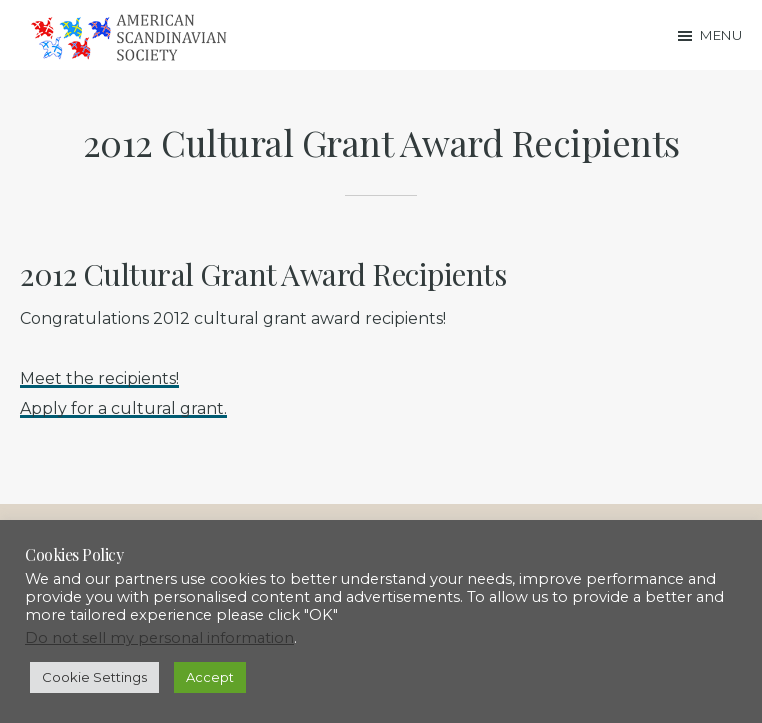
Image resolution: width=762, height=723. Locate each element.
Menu (721, 35)
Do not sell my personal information (159, 638)
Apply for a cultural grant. (123, 408)
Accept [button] (210, 677)
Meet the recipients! (99, 378)
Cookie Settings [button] (94, 677)
